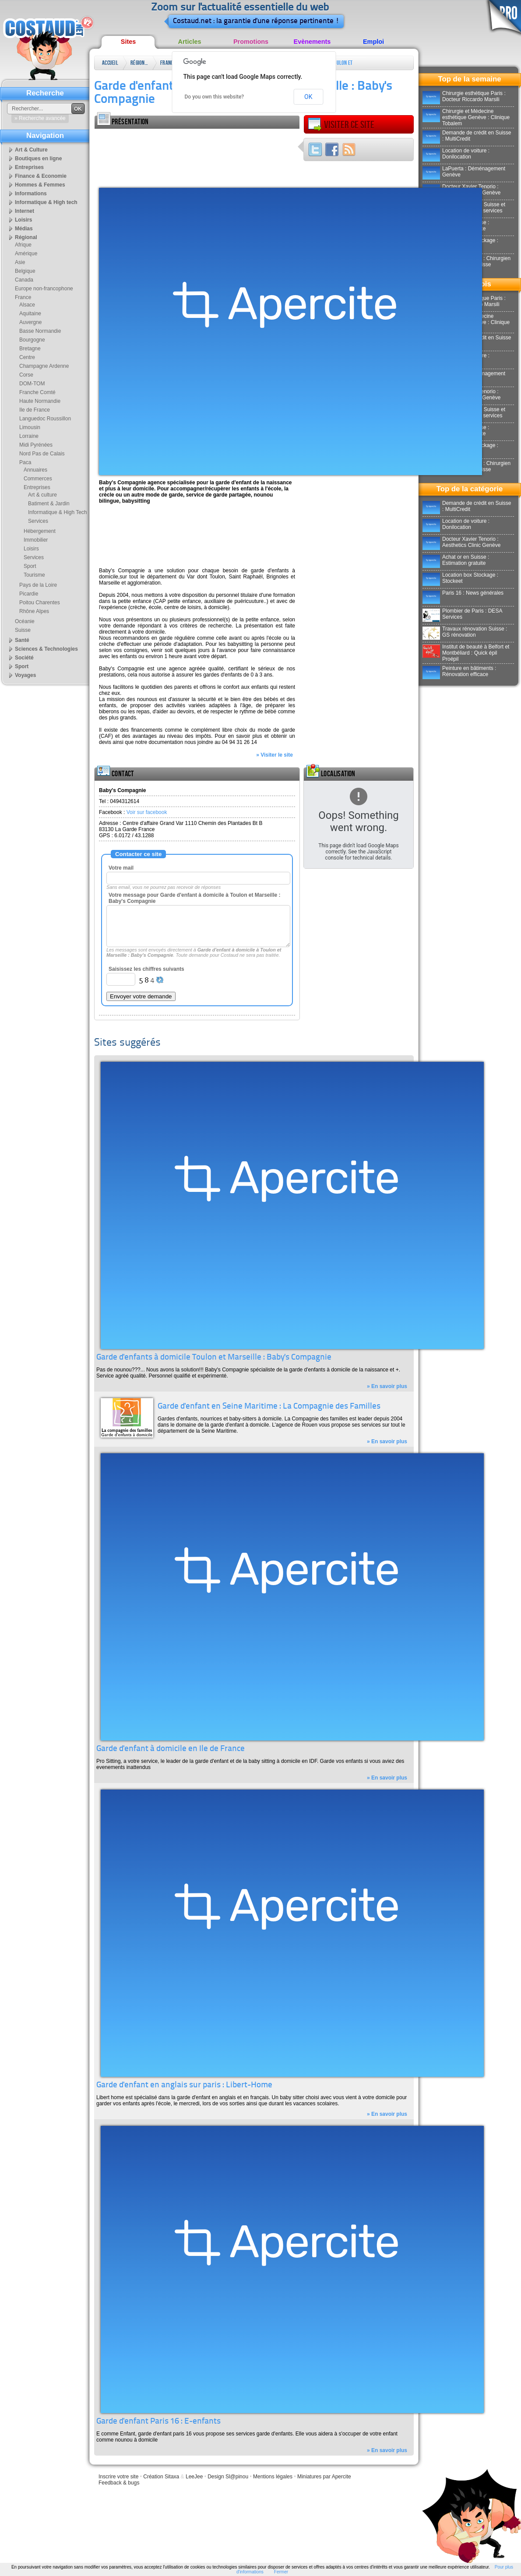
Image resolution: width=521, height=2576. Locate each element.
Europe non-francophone (44, 288)
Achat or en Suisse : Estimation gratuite (455, 560)
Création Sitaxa (161, 2477)
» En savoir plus (387, 1386)
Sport (30, 566)
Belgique (25, 271)
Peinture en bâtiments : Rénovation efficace (459, 671)
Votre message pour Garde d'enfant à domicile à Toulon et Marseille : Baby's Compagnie (195, 898)
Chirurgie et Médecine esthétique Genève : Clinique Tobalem (466, 117)
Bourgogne (32, 340)
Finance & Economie (41, 176)
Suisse (23, 630)
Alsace (27, 305)
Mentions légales (272, 2477)
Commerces (38, 479)
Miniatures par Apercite (324, 2477)
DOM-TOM (32, 384)
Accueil (110, 63)
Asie (20, 262)
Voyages (25, 675)
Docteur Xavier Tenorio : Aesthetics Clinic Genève (461, 542)
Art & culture (42, 495)
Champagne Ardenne (44, 366)
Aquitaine (30, 313)
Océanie (25, 621)
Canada (24, 280)
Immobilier (36, 540)
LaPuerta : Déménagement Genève (463, 172)
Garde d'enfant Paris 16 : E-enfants (158, 2421)
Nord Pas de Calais (41, 454)
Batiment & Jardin (49, 503)
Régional (139, 63)
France (168, 63)
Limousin (29, 427)
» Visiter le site (274, 755)
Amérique (26, 253)
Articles (189, 41)
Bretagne (30, 348)
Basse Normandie (40, 331)
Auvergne (30, 322)
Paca (25, 462)
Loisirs (23, 220)
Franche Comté (37, 392)
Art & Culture (31, 150)
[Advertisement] (130, 156)
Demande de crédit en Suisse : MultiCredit (466, 136)
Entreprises (29, 167)
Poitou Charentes (39, 602)
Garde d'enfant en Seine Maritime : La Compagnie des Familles (269, 1407)
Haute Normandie (39, 401)
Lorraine (29, 436)
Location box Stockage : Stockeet (460, 578)
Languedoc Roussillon (45, 419)
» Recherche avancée (40, 118)
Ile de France (34, 410)
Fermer (281, 2571)
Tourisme (34, 575)
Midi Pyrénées (36, 445)
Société (24, 658)
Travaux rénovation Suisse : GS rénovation (464, 632)
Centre (27, 357)
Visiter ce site (341, 125)
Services (38, 521)
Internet (24, 211)
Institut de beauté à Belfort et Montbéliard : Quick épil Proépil (465, 653)
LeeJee (194, 2477)
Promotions (250, 41)
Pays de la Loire (38, 585)
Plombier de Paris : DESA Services (462, 614)
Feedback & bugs (119, 2483)
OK (308, 96)
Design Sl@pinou (228, 2477)
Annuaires (35, 470)
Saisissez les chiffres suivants (146, 969)
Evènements (312, 41)
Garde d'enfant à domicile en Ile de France (170, 1749)
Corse (26, 375)
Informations (31, 193)
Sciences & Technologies (46, 649)
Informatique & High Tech (57, 512)
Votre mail (121, 868)
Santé (22, 640)
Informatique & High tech (46, 202)
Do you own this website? (214, 97)
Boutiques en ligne (38, 158)
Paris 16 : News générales (462, 593)
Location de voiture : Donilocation (455, 154)
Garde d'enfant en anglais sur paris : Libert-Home (184, 2085)
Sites (128, 41)
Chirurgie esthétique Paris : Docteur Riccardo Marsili (464, 96)
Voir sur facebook (147, 812)
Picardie (28, 594)
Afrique (23, 245)
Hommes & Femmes (40, 185)
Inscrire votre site (118, 2477)
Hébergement (40, 531)
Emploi (373, 41)
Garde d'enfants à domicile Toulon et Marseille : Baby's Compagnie (213, 1357)
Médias (24, 229)
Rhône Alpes (34, 611)
